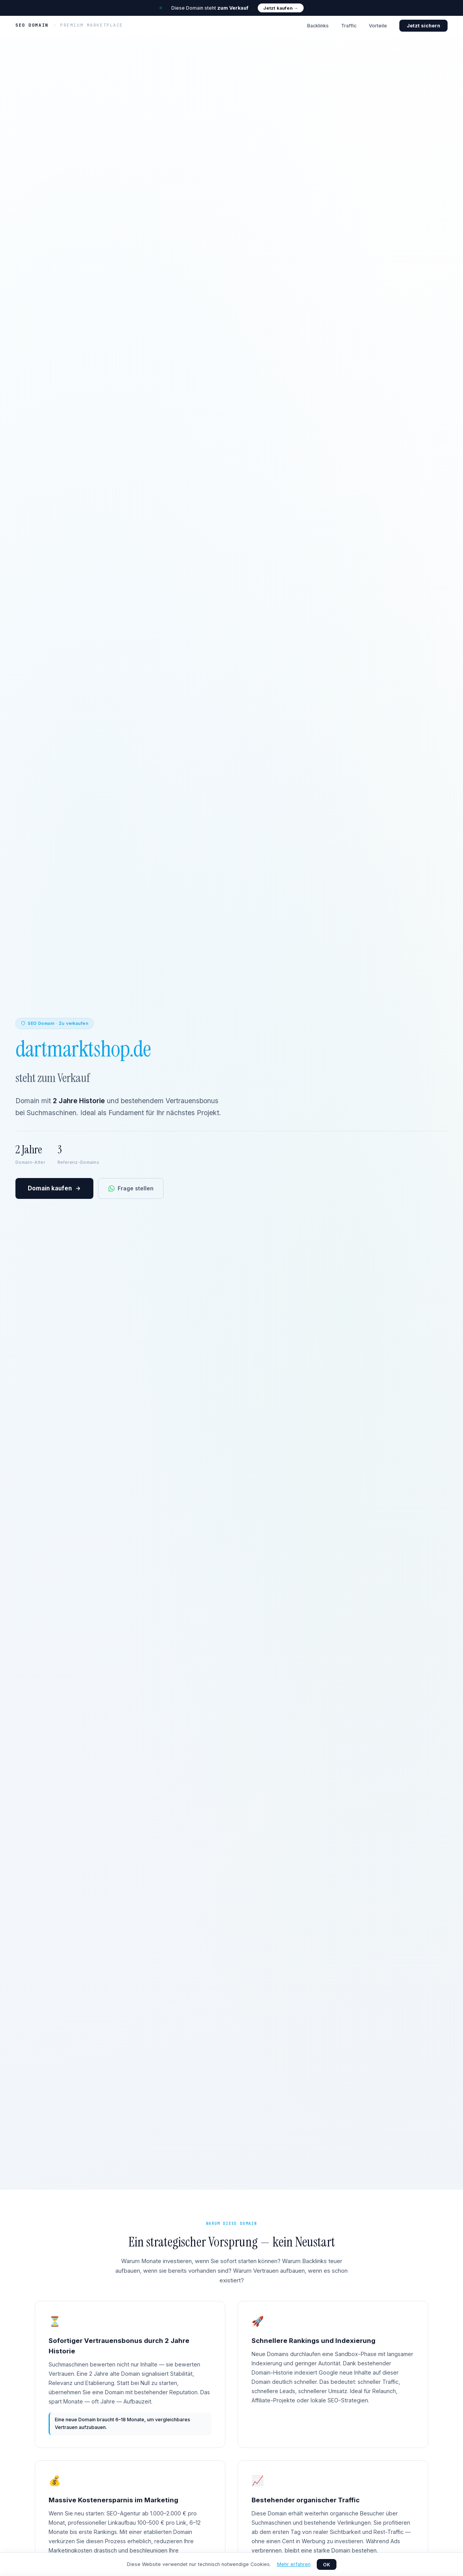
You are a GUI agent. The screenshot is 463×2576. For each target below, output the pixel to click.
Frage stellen (131, 1188)
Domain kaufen (54, 1188)
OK (326, 2565)
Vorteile (378, 26)
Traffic (349, 26)
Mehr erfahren (294, 2564)
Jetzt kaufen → (280, 8)
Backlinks (318, 26)
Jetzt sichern (423, 26)
